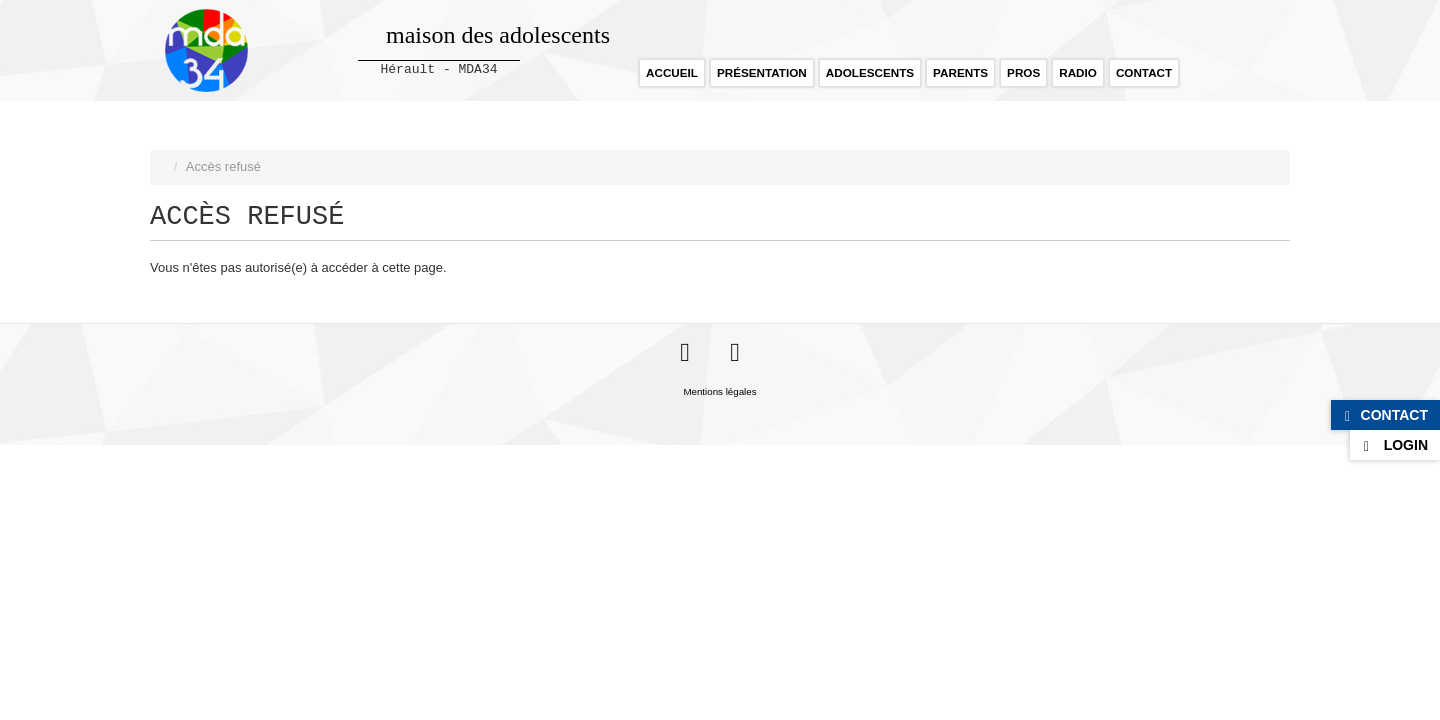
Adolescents (870, 72)
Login (1406, 445)
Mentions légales (719, 391)
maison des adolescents (498, 35)
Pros (1023, 72)
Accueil (672, 72)
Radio (1078, 72)
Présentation (762, 72)
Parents (960, 72)
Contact (1144, 72)
